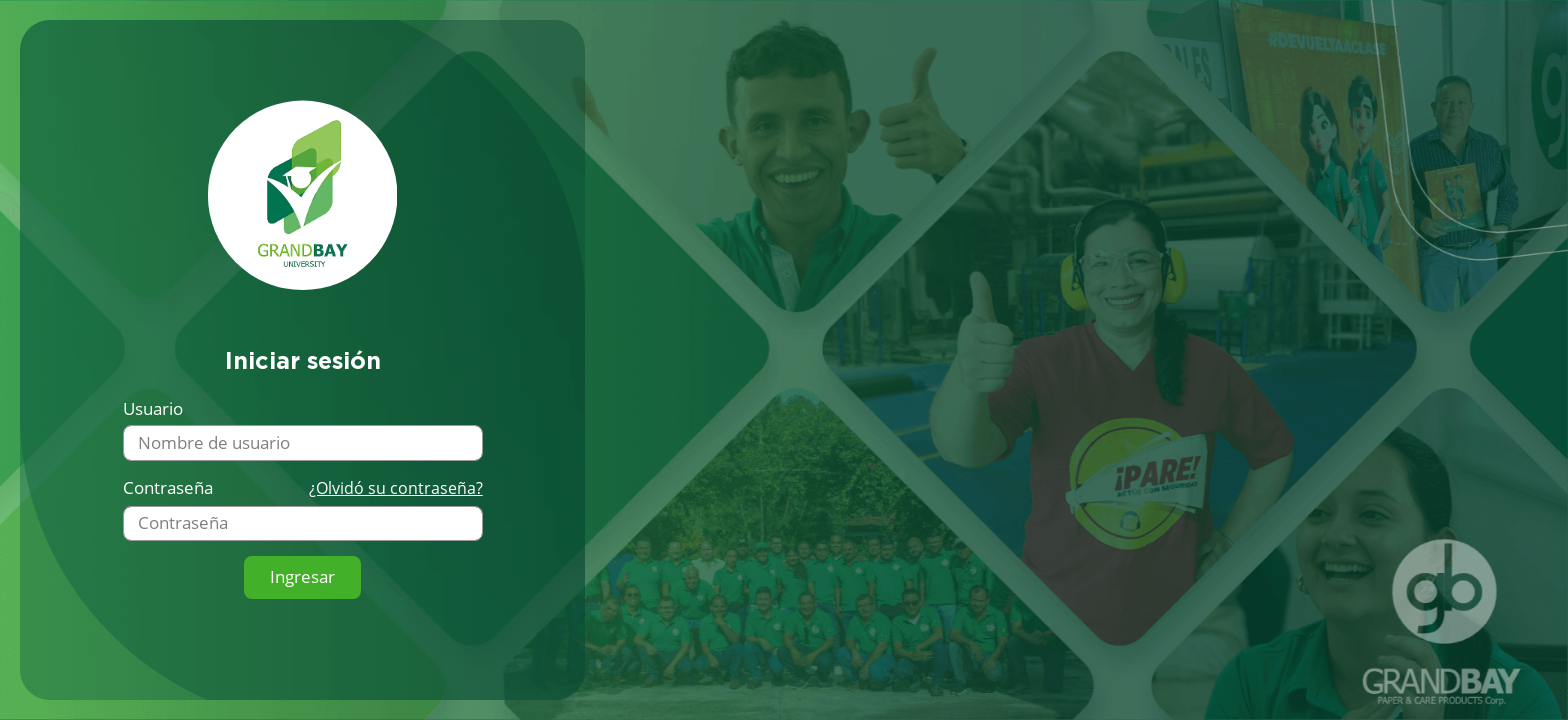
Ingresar (302, 576)
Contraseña (168, 488)
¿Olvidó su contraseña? (396, 488)
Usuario (153, 409)
